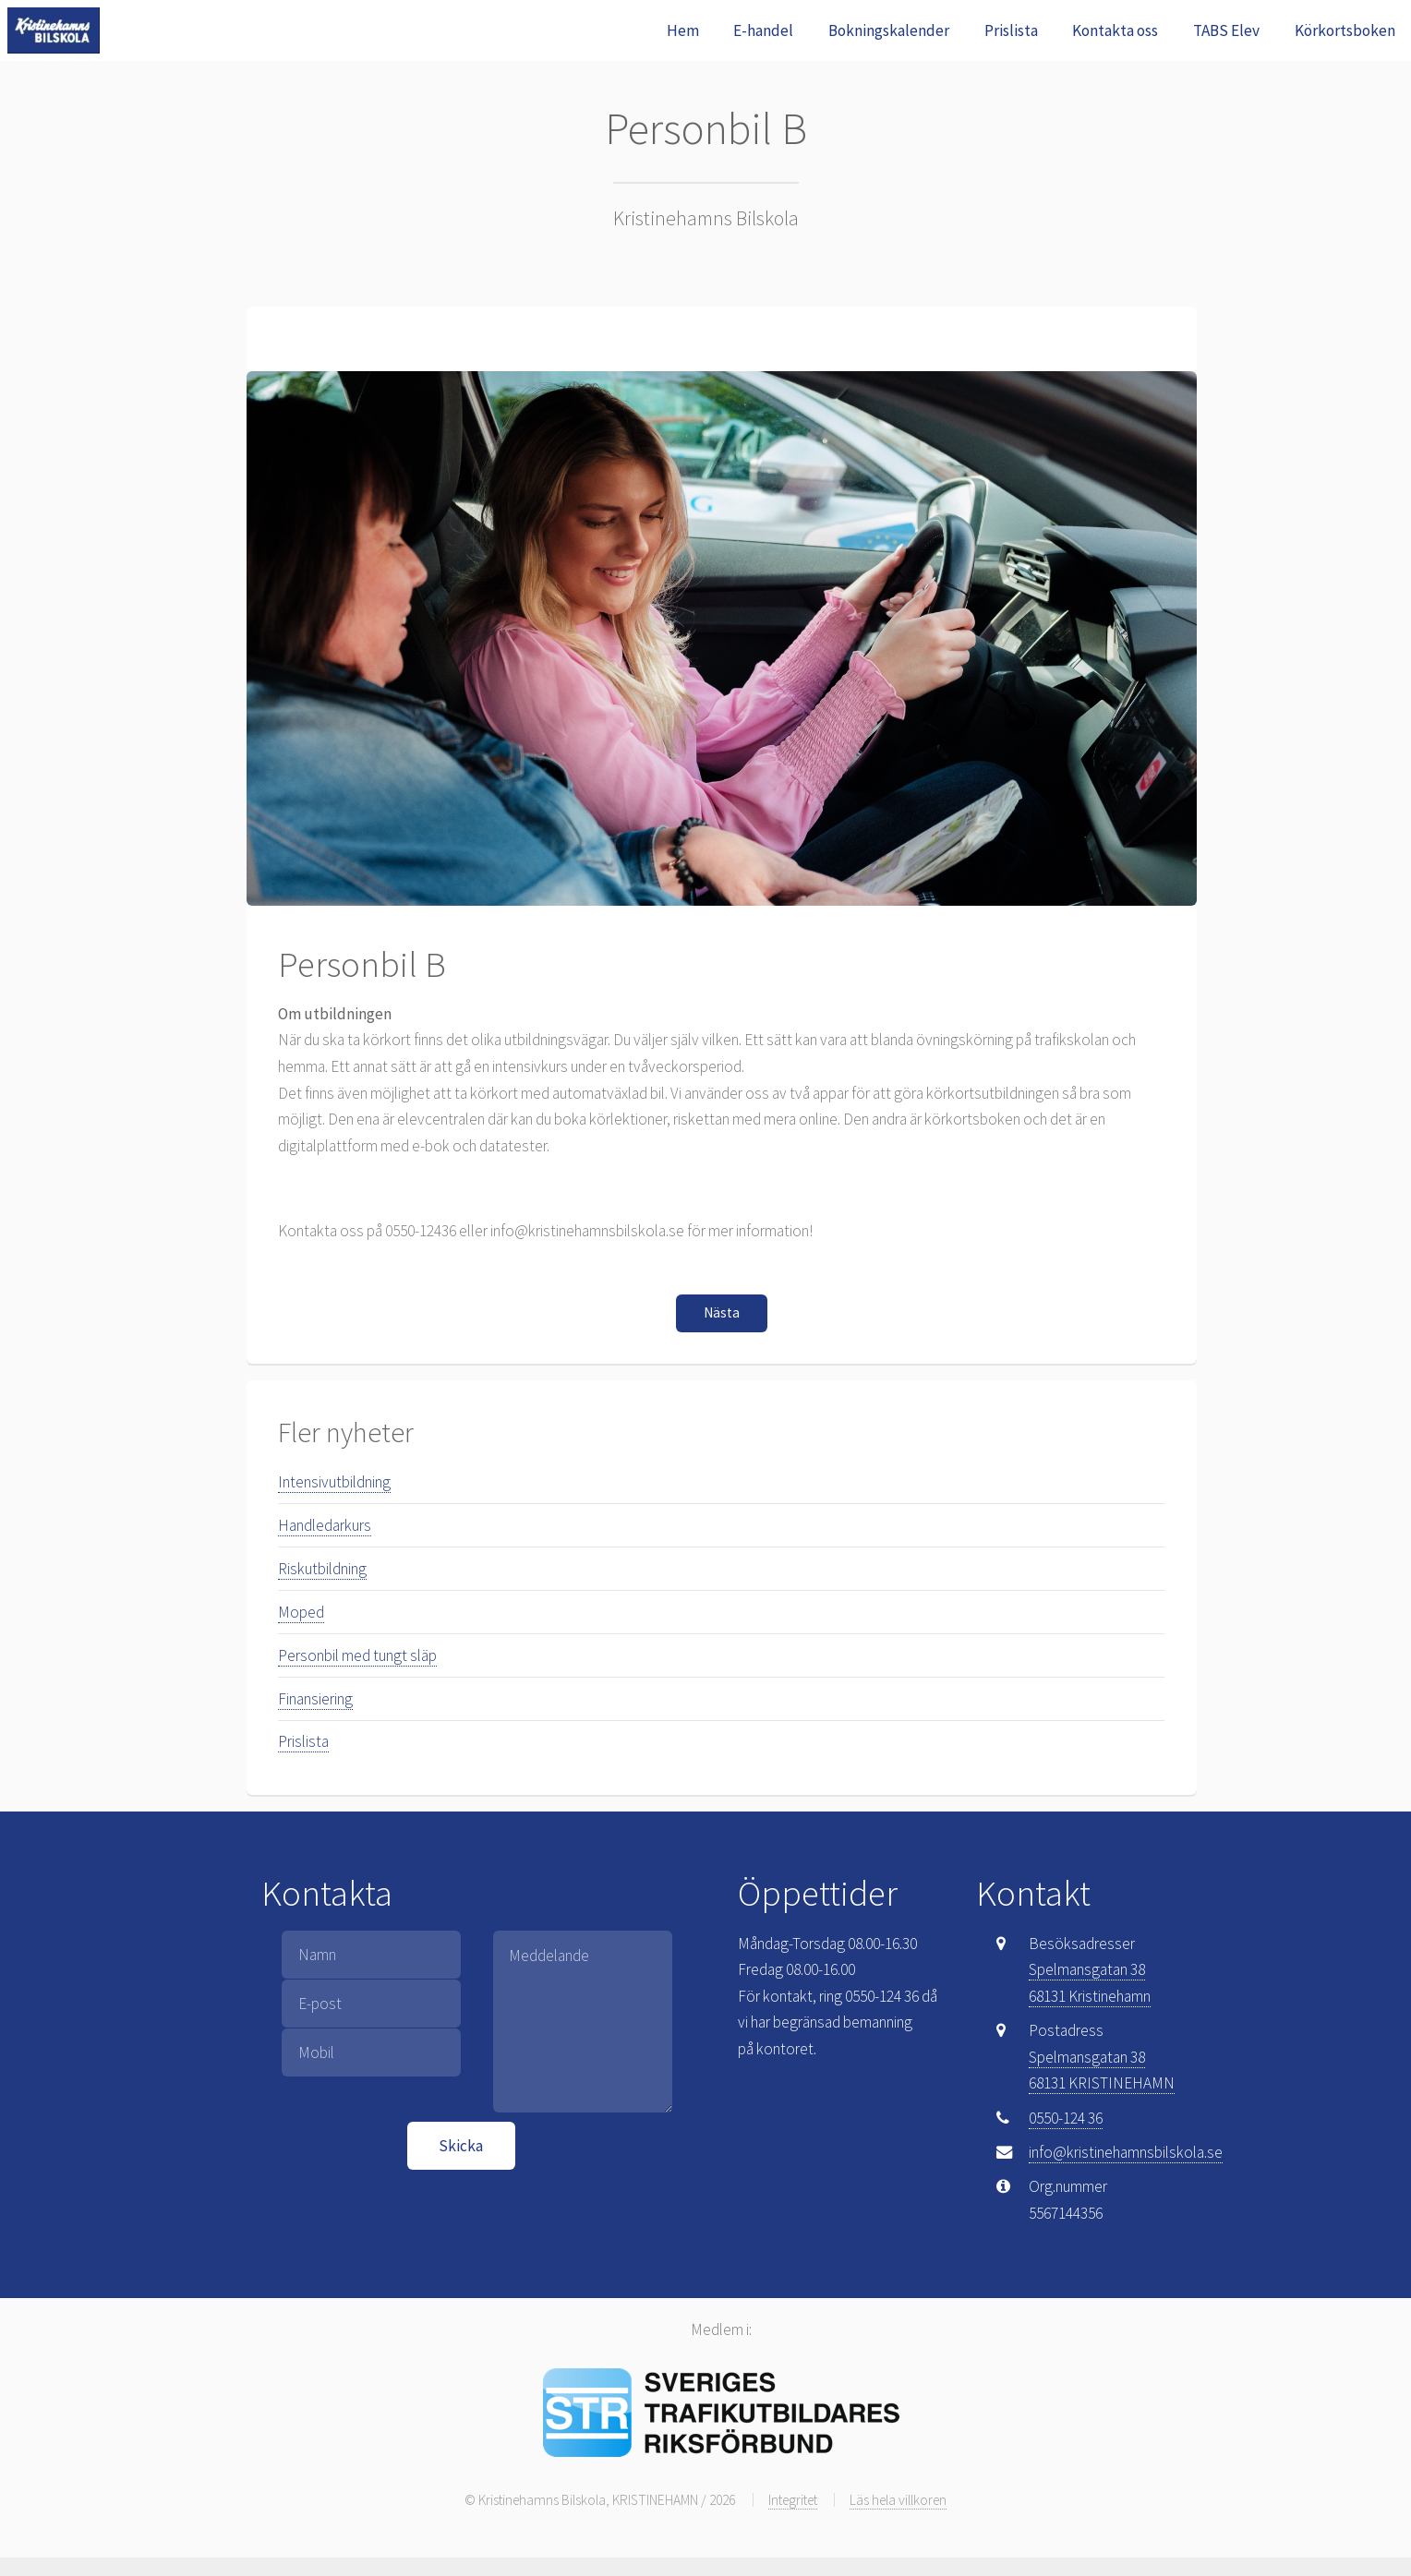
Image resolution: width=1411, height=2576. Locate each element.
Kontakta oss (1115, 30)
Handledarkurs (324, 1525)
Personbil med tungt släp (357, 1655)
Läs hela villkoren (898, 2500)
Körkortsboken (1345, 30)
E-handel (763, 30)
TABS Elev (1226, 30)
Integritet (792, 2500)
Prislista (1011, 30)
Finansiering (315, 1699)
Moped (301, 1612)
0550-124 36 (1066, 2118)
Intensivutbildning (334, 1482)
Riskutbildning (322, 1569)
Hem (683, 30)
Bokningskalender (888, 30)
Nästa (722, 1312)
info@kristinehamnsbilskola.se (1126, 2152)
